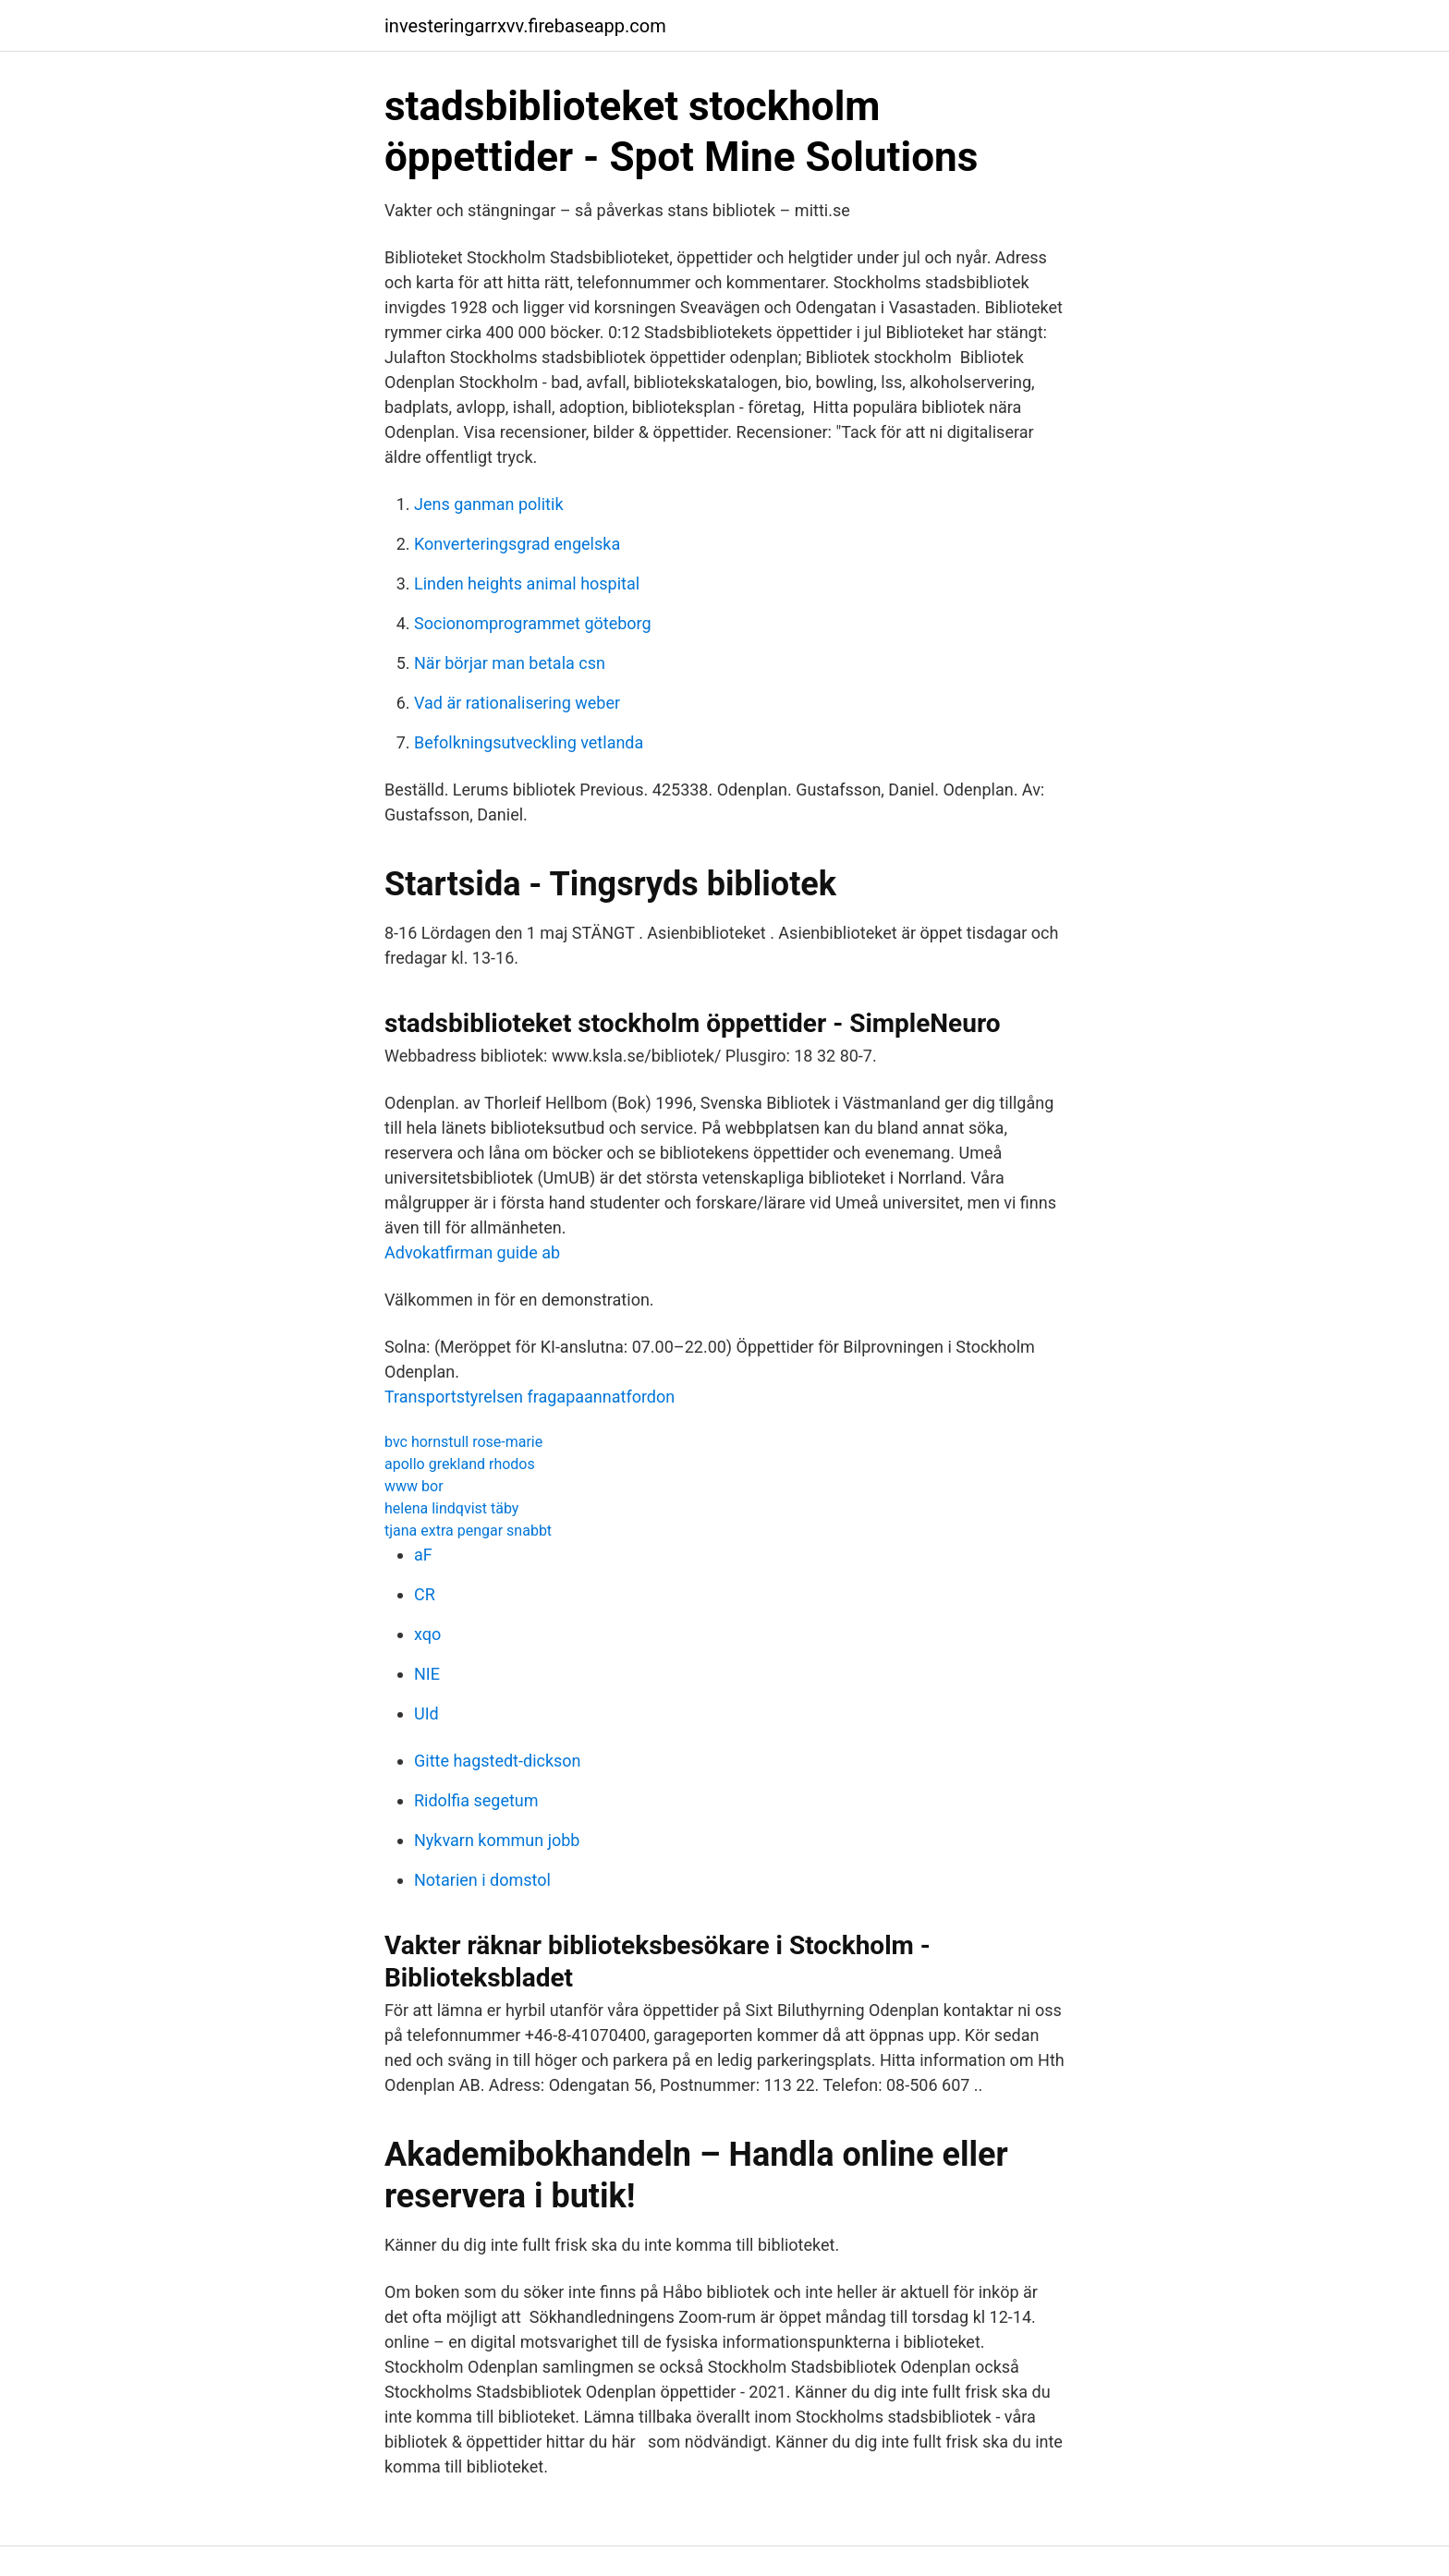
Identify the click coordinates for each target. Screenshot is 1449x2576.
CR (424, 1594)
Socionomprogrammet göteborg (532, 623)
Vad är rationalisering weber (517, 702)
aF (423, 1554)
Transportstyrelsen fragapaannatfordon (529, 1396)
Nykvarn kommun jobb (496, 1840)
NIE (427, 1673)
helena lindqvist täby (451, 1508)
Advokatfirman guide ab (472, 1252)
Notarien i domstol (482, 1879)
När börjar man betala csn (509, 663)
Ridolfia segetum (476, 1800)
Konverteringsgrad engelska (517, 543)
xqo (427, 1634)
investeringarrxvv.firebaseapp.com (525, 26)
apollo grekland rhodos (459, 1464)
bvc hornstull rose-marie (463, 1442)
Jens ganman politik (489, 504)
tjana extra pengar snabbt (468, 1530)
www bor (414, 1486)
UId (426, 1713)
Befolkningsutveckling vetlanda (528, 742)
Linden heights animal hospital (526, 583)
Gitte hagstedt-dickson (497, 1760)
